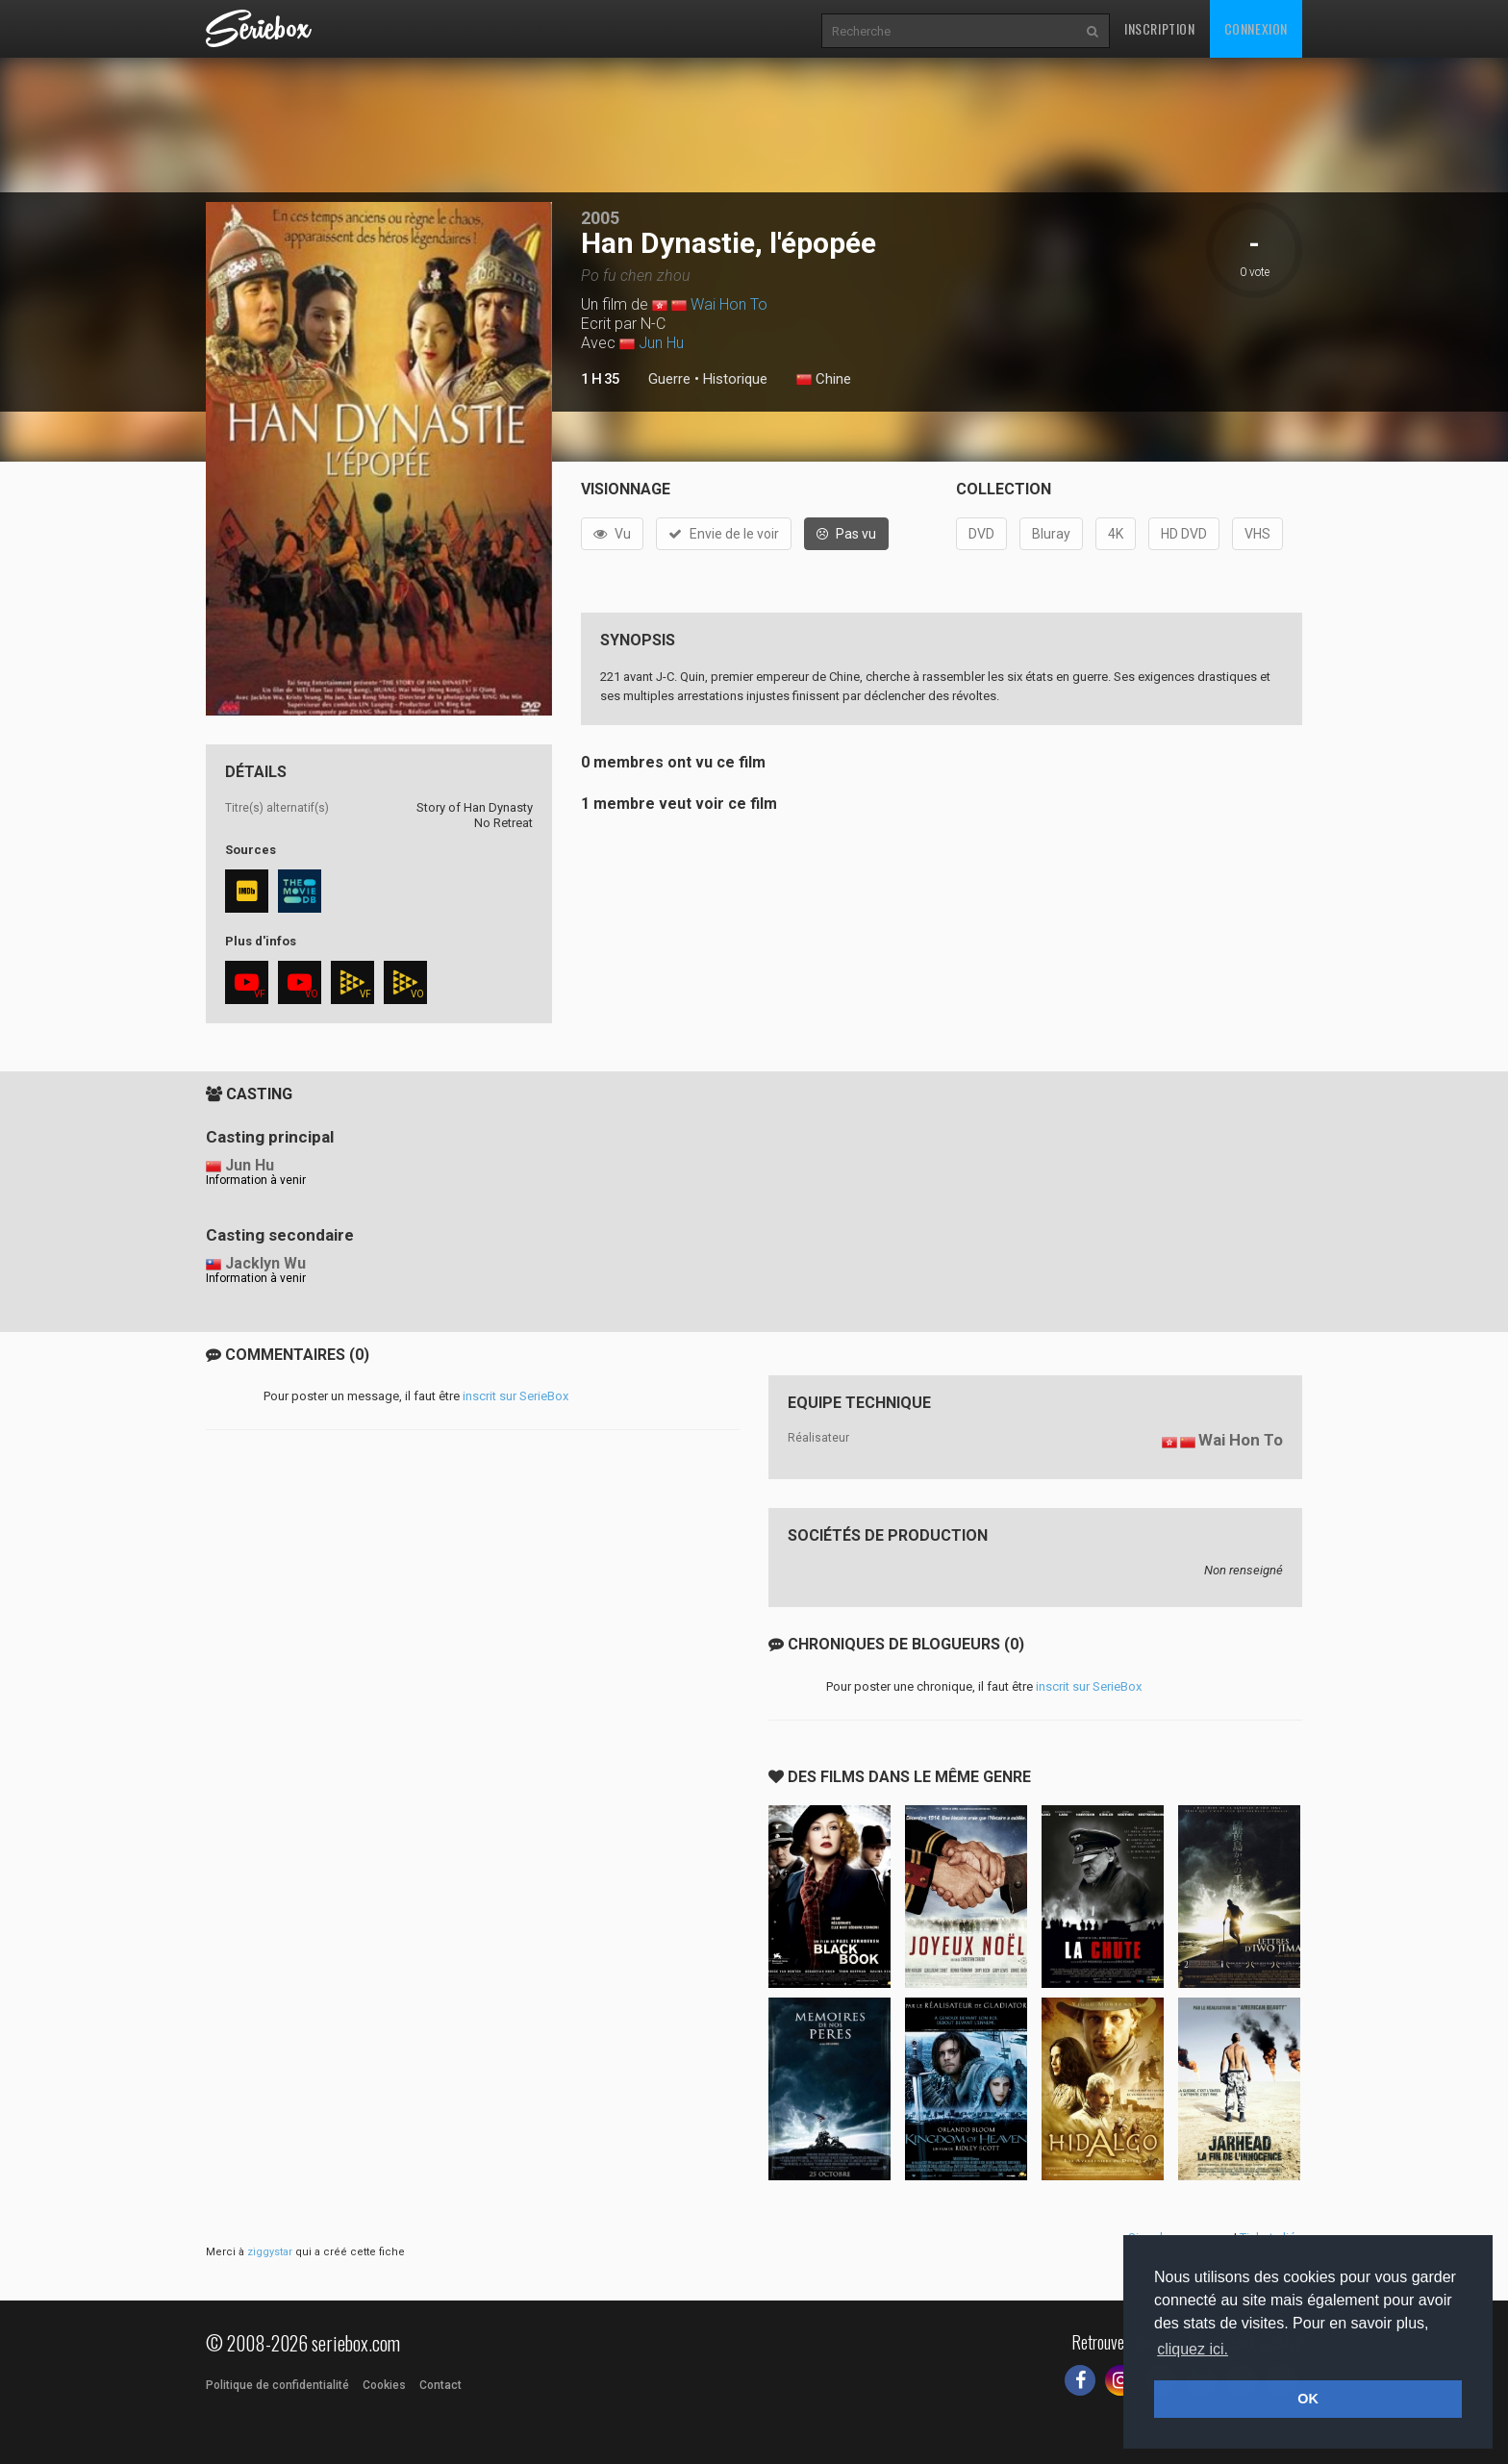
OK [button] (1308, 2398)
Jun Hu (661, 343)
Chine (823, 380)
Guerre (669, 379)
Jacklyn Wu (265, 1263)
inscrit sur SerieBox (515, 1396)
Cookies (384, 2385)
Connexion (1256, 28)
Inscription (1159, 28)
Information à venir (256, 1180)
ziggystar (269, 2252)
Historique (735, 379)
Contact (440, 2385)
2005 (600, 218)
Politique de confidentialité (277, 2385)
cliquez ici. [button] (1192, 2349)
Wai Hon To (729, 304)
